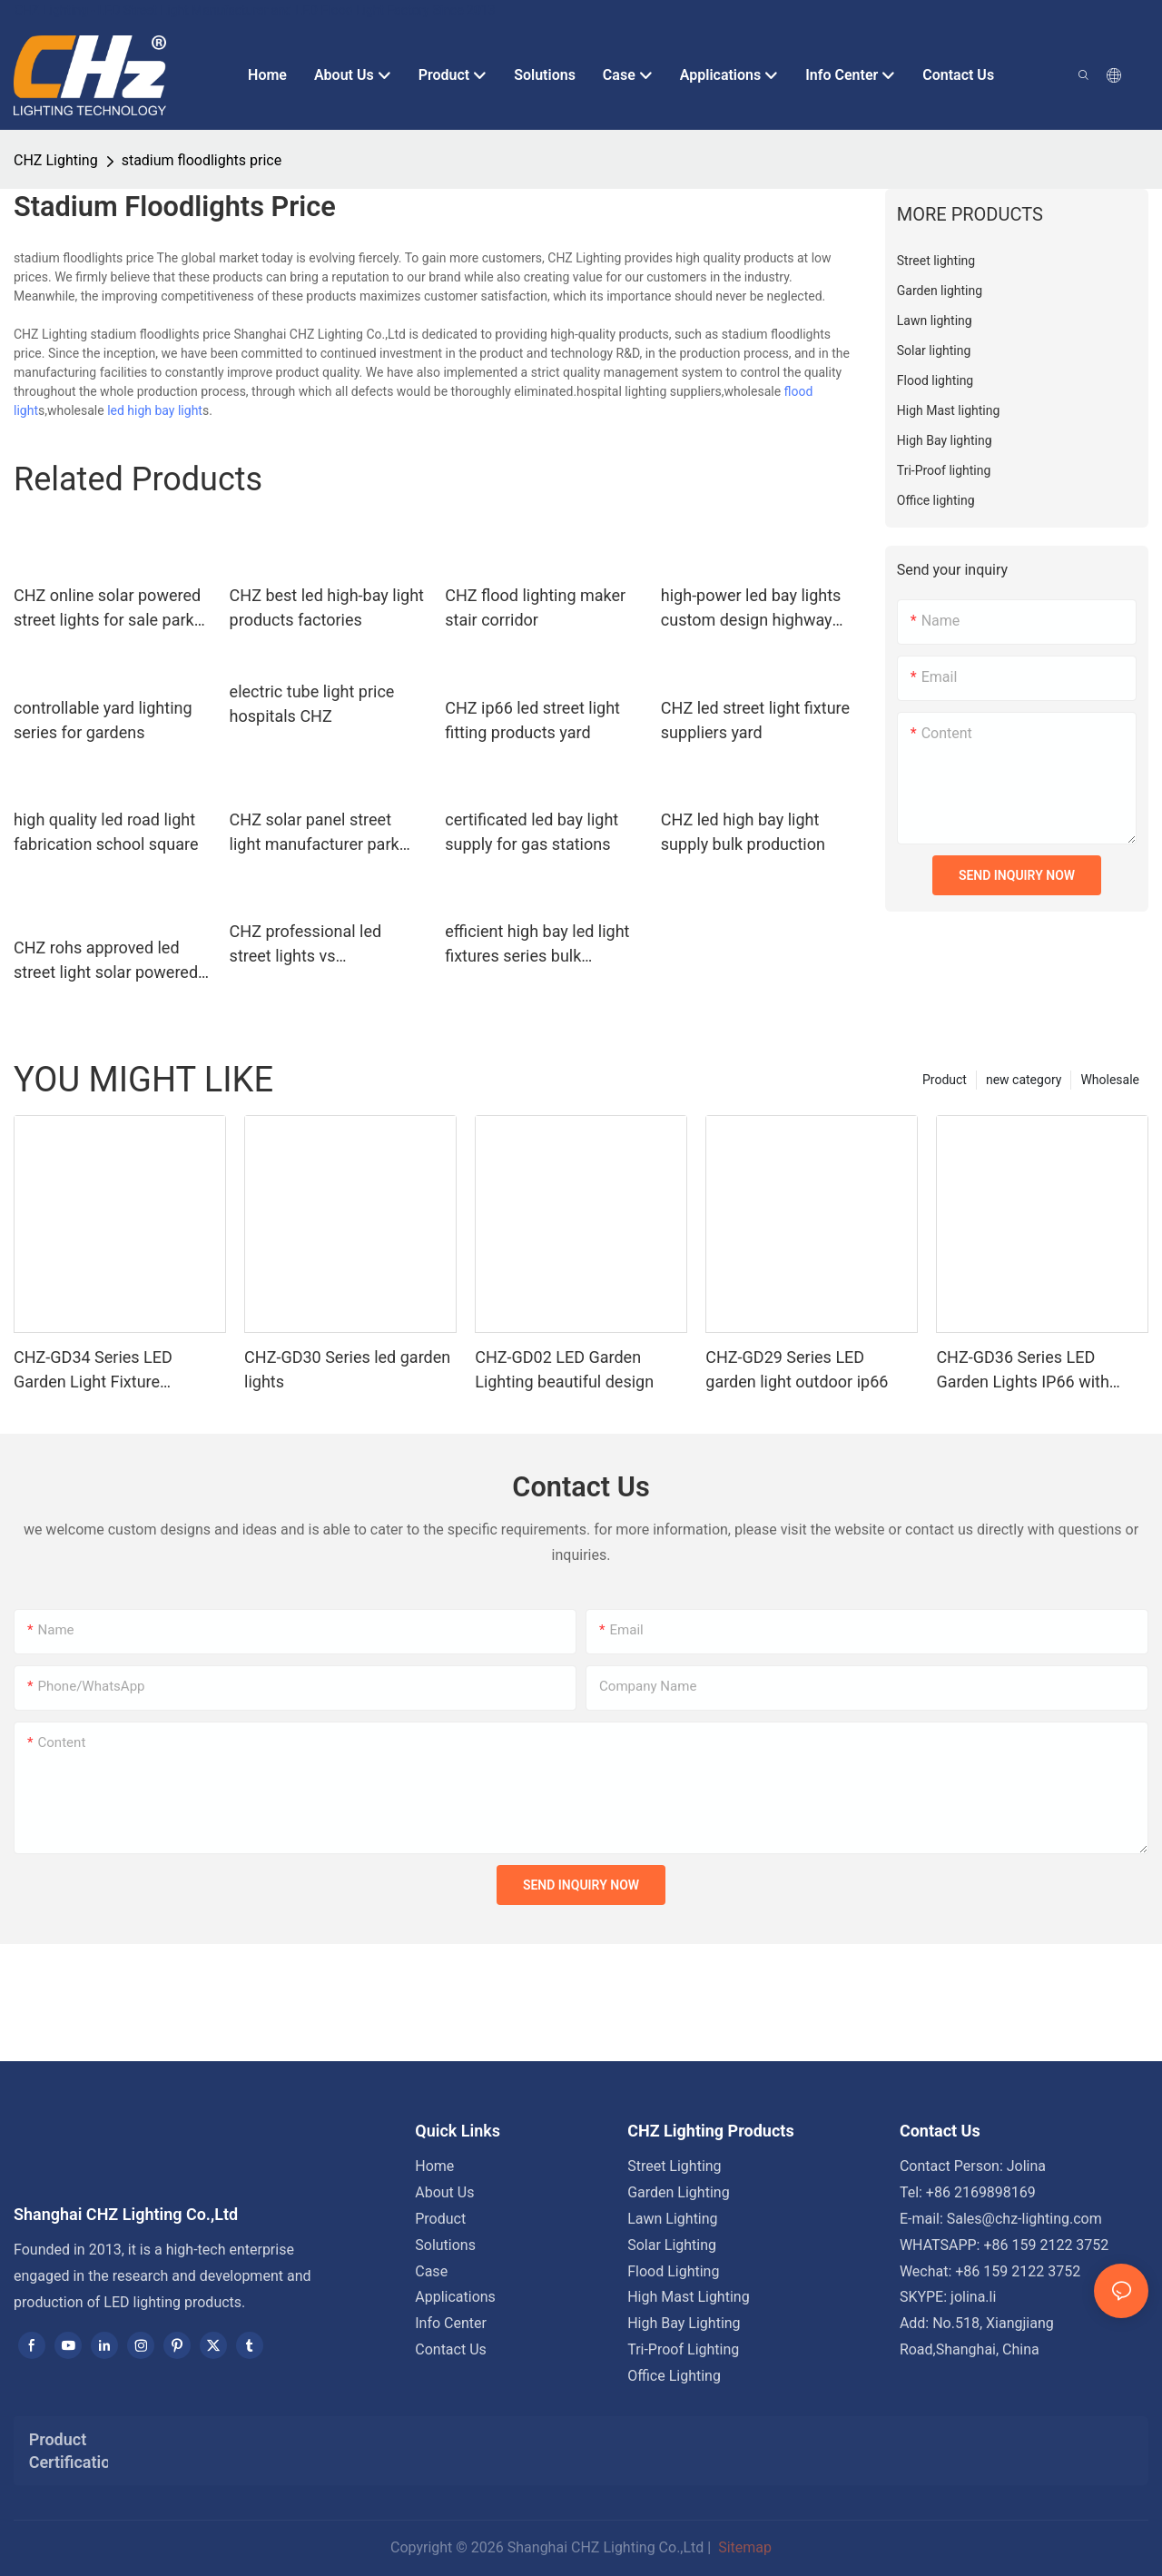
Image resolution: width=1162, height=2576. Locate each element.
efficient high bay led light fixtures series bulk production (537, 945)
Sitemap (743, 2547)
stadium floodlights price (201, 160)
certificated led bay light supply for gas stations (531, 832)
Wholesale (1109, 1079)
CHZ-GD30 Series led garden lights (347, 1369)
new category (1023, 1079)
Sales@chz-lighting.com (1024, 2218)
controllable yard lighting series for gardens (103, 720)
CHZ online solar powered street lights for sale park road (107, 609)
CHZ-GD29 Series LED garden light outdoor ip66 (796, 1369)
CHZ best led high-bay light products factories (327, 607)
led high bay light (154, 410)
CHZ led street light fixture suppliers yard (755, 720)
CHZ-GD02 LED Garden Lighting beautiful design (564, 1369)
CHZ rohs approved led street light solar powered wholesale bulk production (108, 961)
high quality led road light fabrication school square (106, 832)
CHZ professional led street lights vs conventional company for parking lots (324, 945)
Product (944, 1079)
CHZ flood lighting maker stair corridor (535, 607)
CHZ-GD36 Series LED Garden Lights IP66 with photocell (1022, 1370)
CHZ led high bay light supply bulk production (743, 832)
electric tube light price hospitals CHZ (312, 703)
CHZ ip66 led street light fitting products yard (532, 720)
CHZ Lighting (56, 160)
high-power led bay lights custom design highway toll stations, (751, 609)
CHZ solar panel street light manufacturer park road (314, 833)
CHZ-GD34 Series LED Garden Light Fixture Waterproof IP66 (93, 1370)
